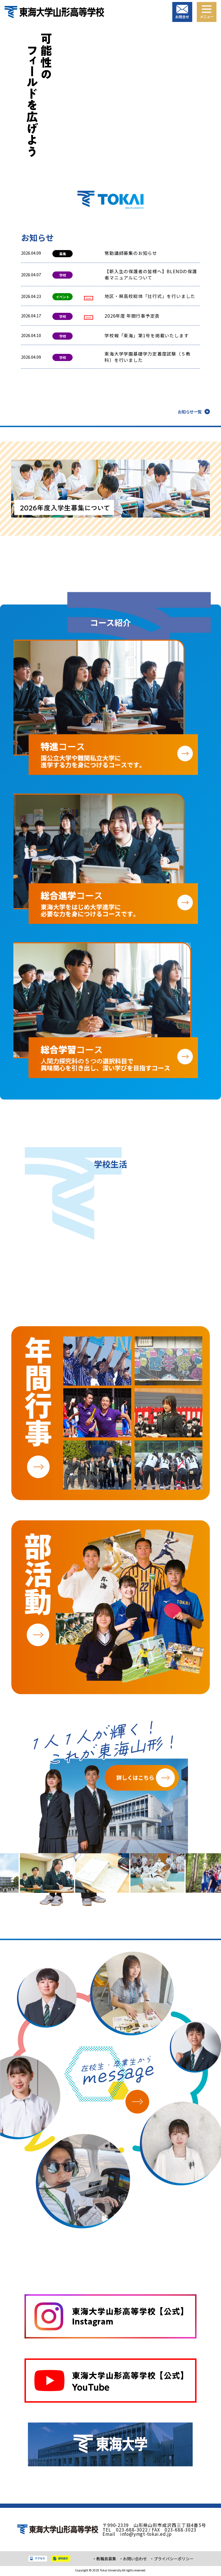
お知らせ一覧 (190, 413)
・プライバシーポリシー (172, 2560)
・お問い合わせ (133, 2560)
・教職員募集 (104, 2560)
